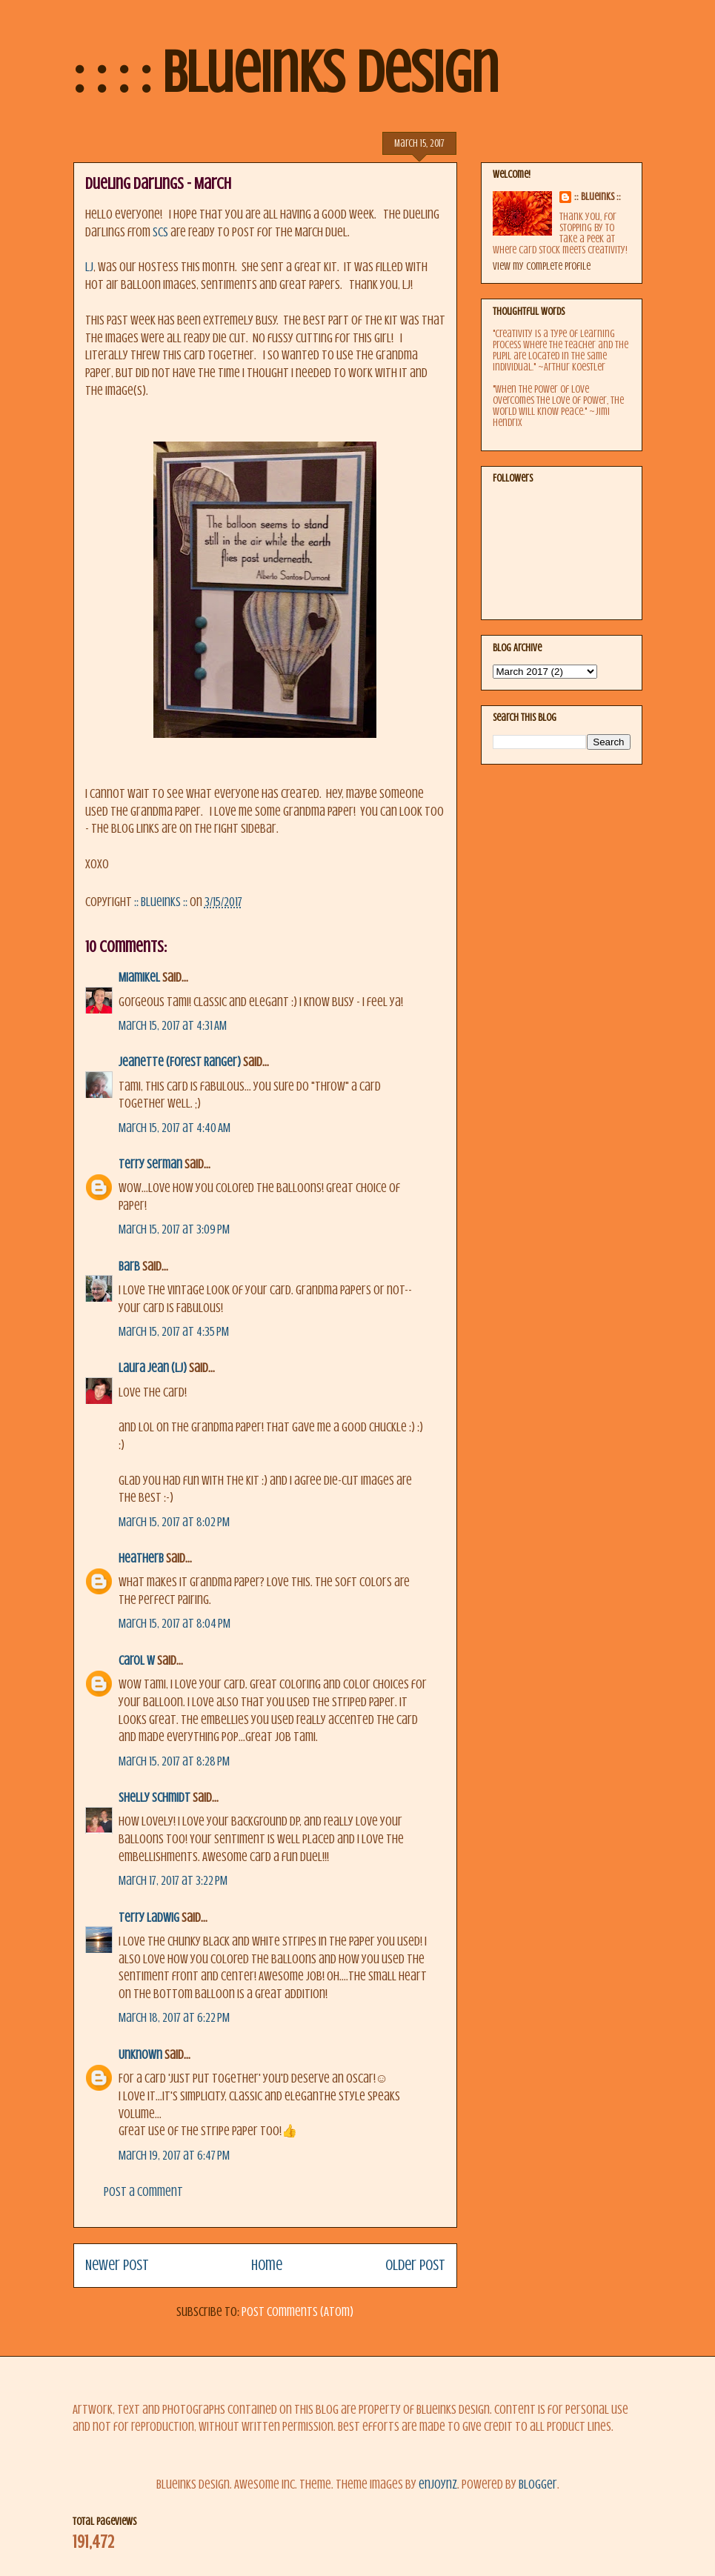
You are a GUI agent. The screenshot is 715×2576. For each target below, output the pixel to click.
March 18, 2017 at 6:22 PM (174, 2018)
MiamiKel (139, 978)
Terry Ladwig (149, 1918)
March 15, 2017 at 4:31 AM (173, 1026)
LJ (89, 267)
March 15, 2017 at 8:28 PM (174, 1761)
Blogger (538, 2484)
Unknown (140, 2055)
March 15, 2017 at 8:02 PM (174, 1522)
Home (266, 2265)
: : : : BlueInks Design (286, 72)
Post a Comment (143, 2192)
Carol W (137, 1661)
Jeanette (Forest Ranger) (181, 1062)
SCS (161, 232)
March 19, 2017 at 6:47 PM (174, 2156)
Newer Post (117, 2265)
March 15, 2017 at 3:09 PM (174, 1229)
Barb (129, 1266)
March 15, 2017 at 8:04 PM (174, 1624)
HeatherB (141, 1558)
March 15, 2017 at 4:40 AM (174, 1128)
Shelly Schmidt (154, 1798)
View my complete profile (542, 266)
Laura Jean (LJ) (153, 1368)
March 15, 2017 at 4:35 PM (174, 1332)
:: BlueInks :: (597, 196)
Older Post (415, 2265)
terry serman (150, 1164)
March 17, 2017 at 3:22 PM (173, 1881)
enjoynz (438, 2484)
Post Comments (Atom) (297, 2312)
